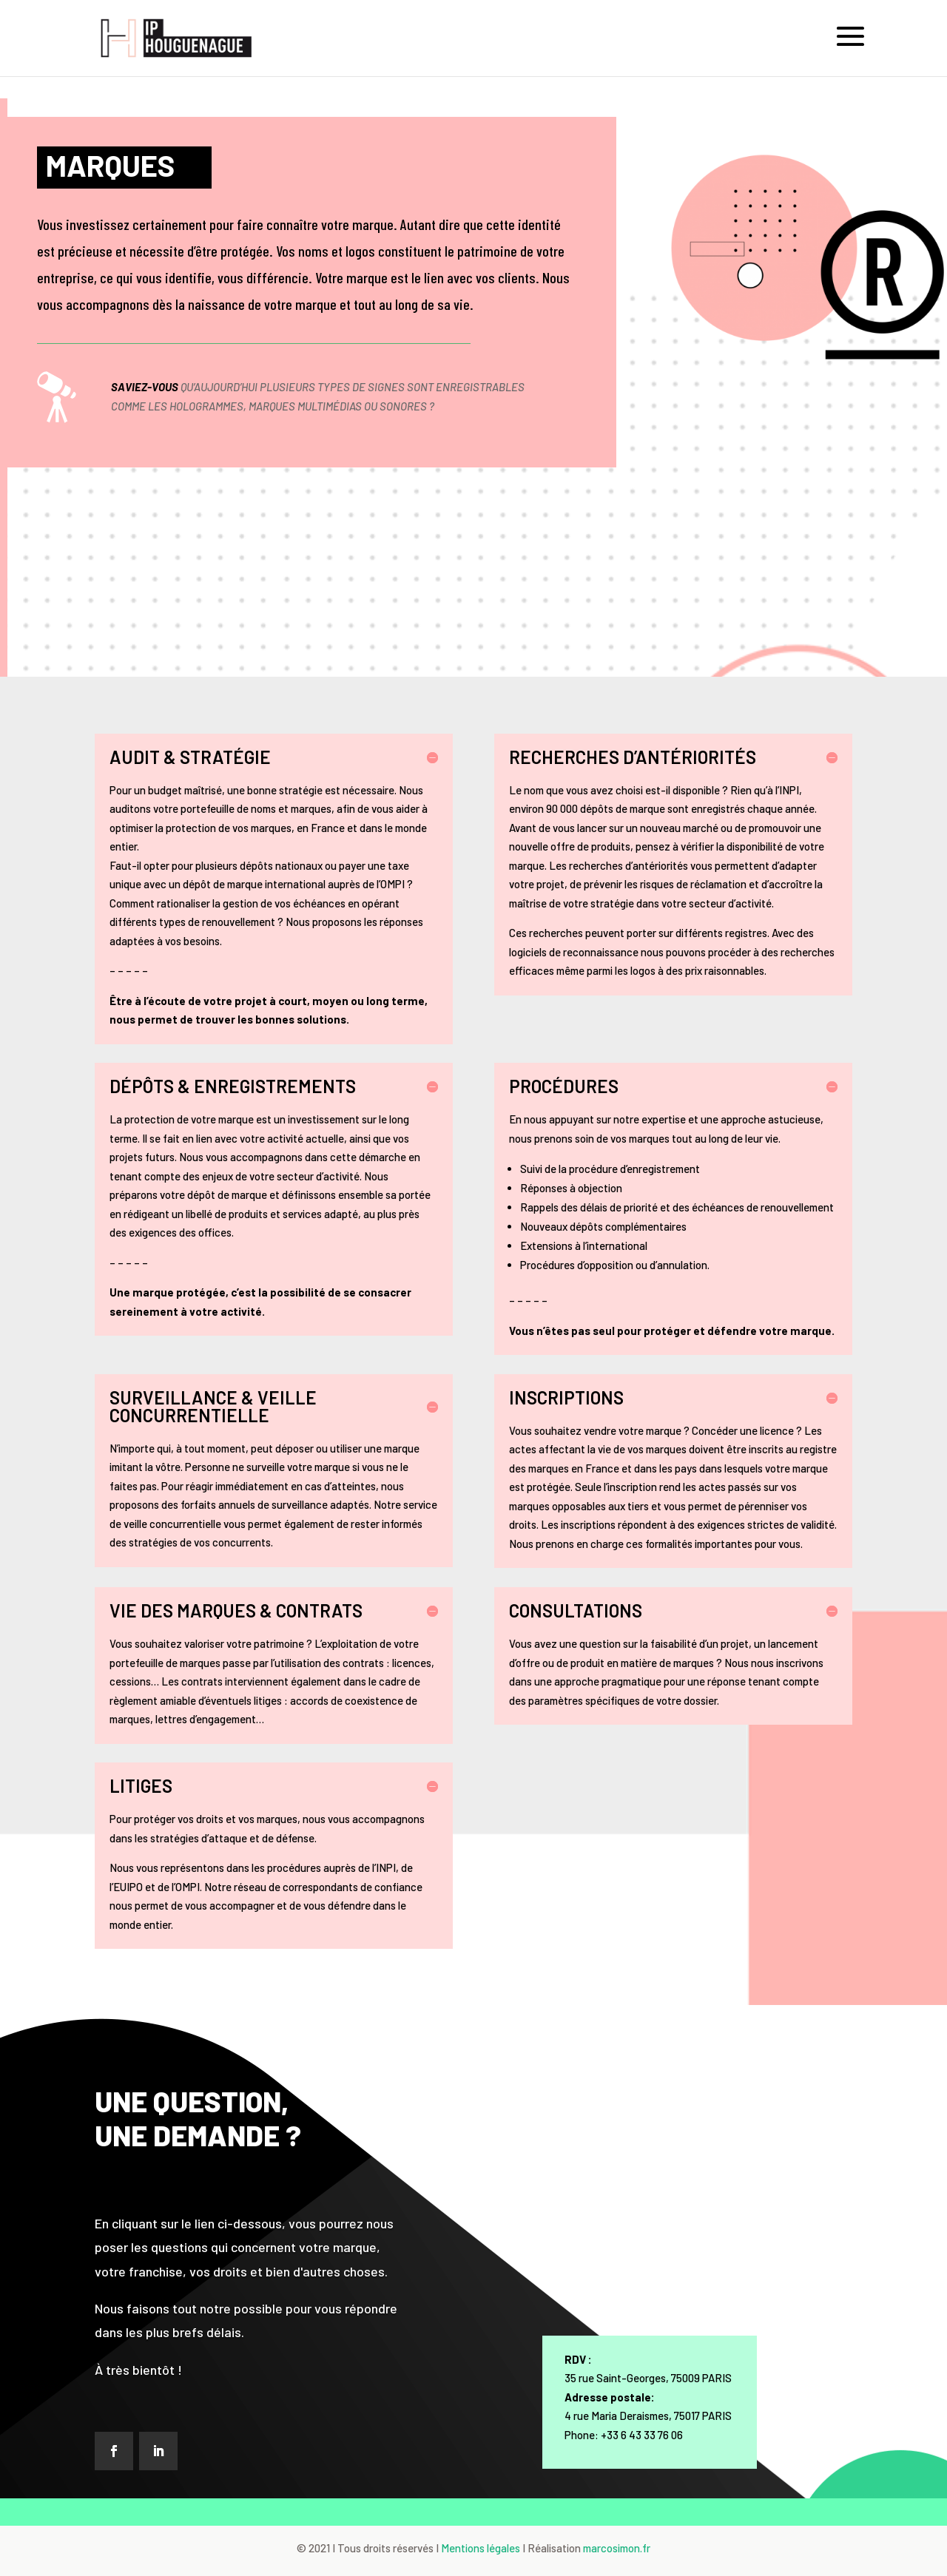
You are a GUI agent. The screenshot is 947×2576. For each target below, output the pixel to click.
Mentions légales (480, 2548)
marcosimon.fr (616, 2548)
